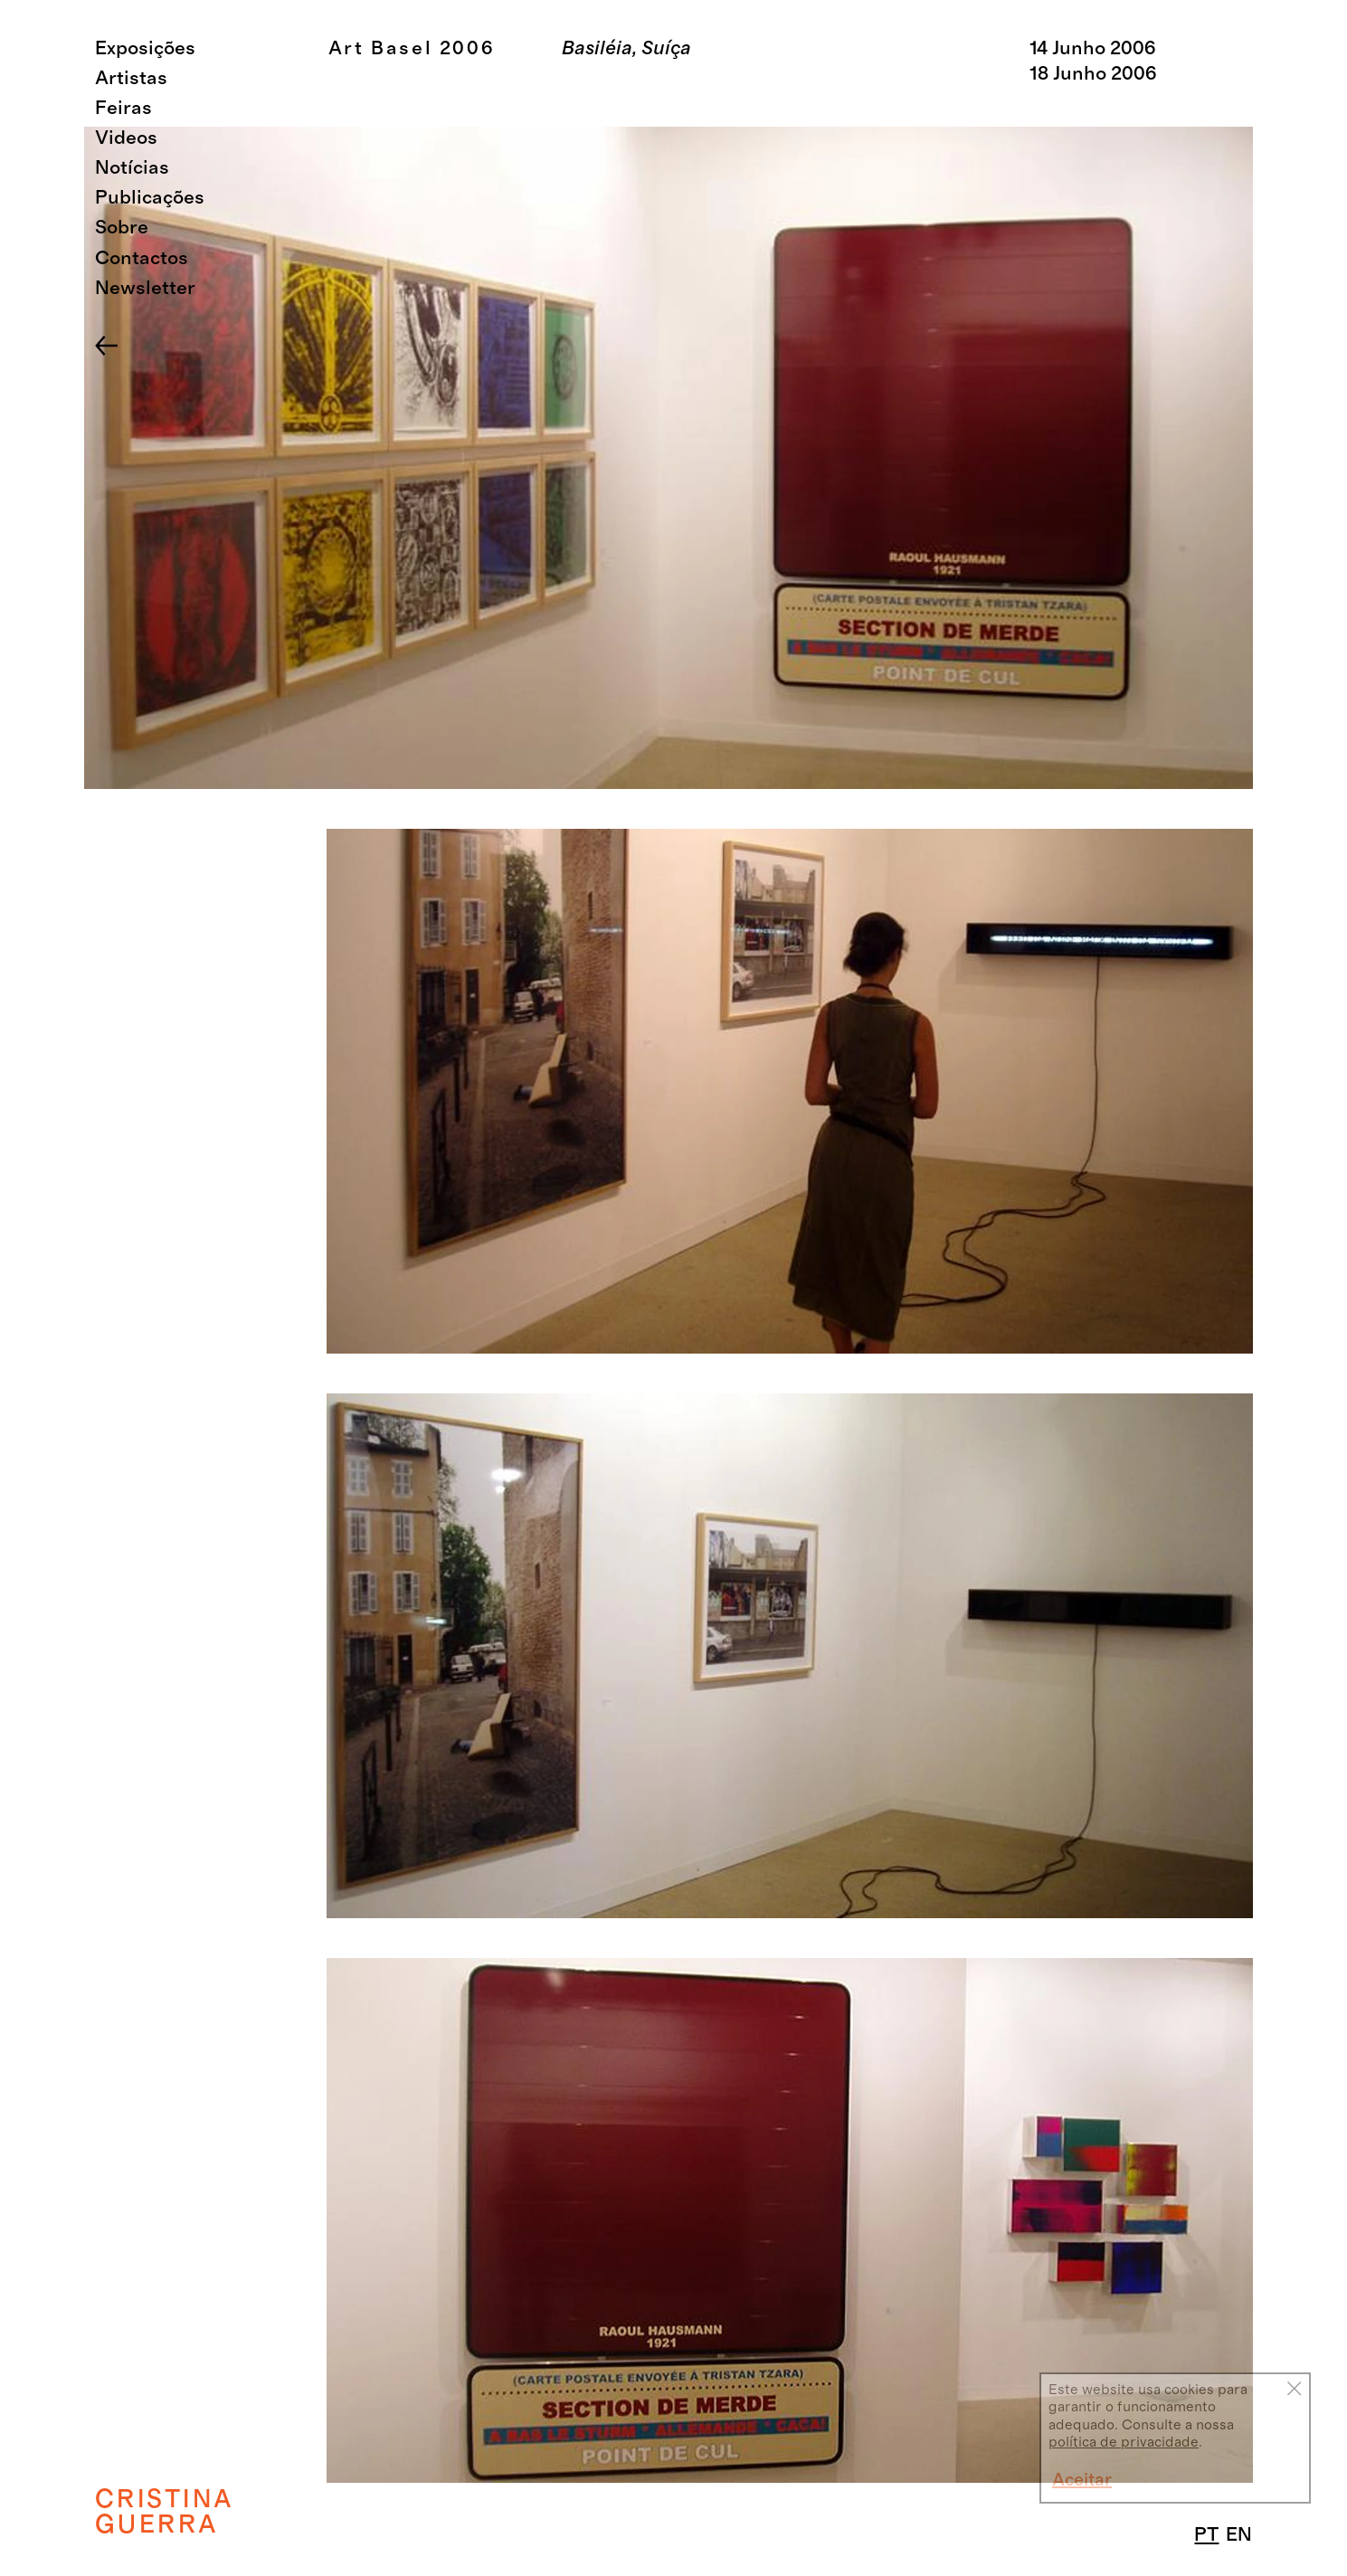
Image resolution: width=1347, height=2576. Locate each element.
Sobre (121, 227)
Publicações (149, 197)
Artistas (131, 78)
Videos (126, 137)
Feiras (123, 108)
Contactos (141, 258)
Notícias (132, 167)
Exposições (145, 48)
